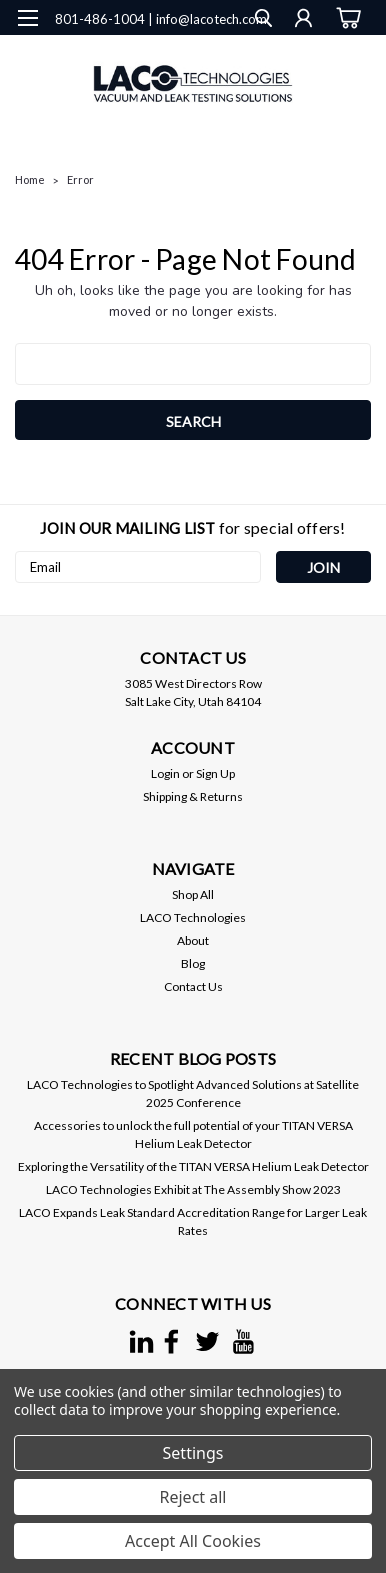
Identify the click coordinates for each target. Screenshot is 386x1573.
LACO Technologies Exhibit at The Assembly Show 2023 (193, 1189)
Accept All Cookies (193, 1541)
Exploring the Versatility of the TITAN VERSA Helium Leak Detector (193, 1166)
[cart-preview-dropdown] (345, 18)
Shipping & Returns (193, 796)
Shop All (193, 894)
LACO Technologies (193, 917)
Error (80, 179)
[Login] (303, 20)
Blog (193, 963)
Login (165, 773)
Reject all (193, 1497)
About (193, 940)
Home (30, 179)
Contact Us (193, 986)
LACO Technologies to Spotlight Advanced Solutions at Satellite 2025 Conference (193, 1093)
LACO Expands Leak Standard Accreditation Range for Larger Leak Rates (193, 1221)
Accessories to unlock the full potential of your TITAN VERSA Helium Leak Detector (193, 1134)
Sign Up (215, 773)
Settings (193, 1453)
